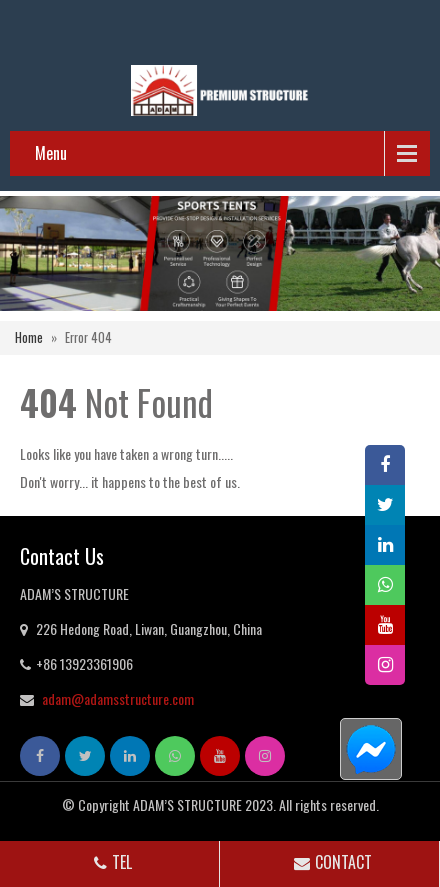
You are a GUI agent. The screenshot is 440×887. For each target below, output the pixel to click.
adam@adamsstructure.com (118, 698)
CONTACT (331, 862)
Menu (51, 153)
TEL (111, 862)
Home (29, 337)
